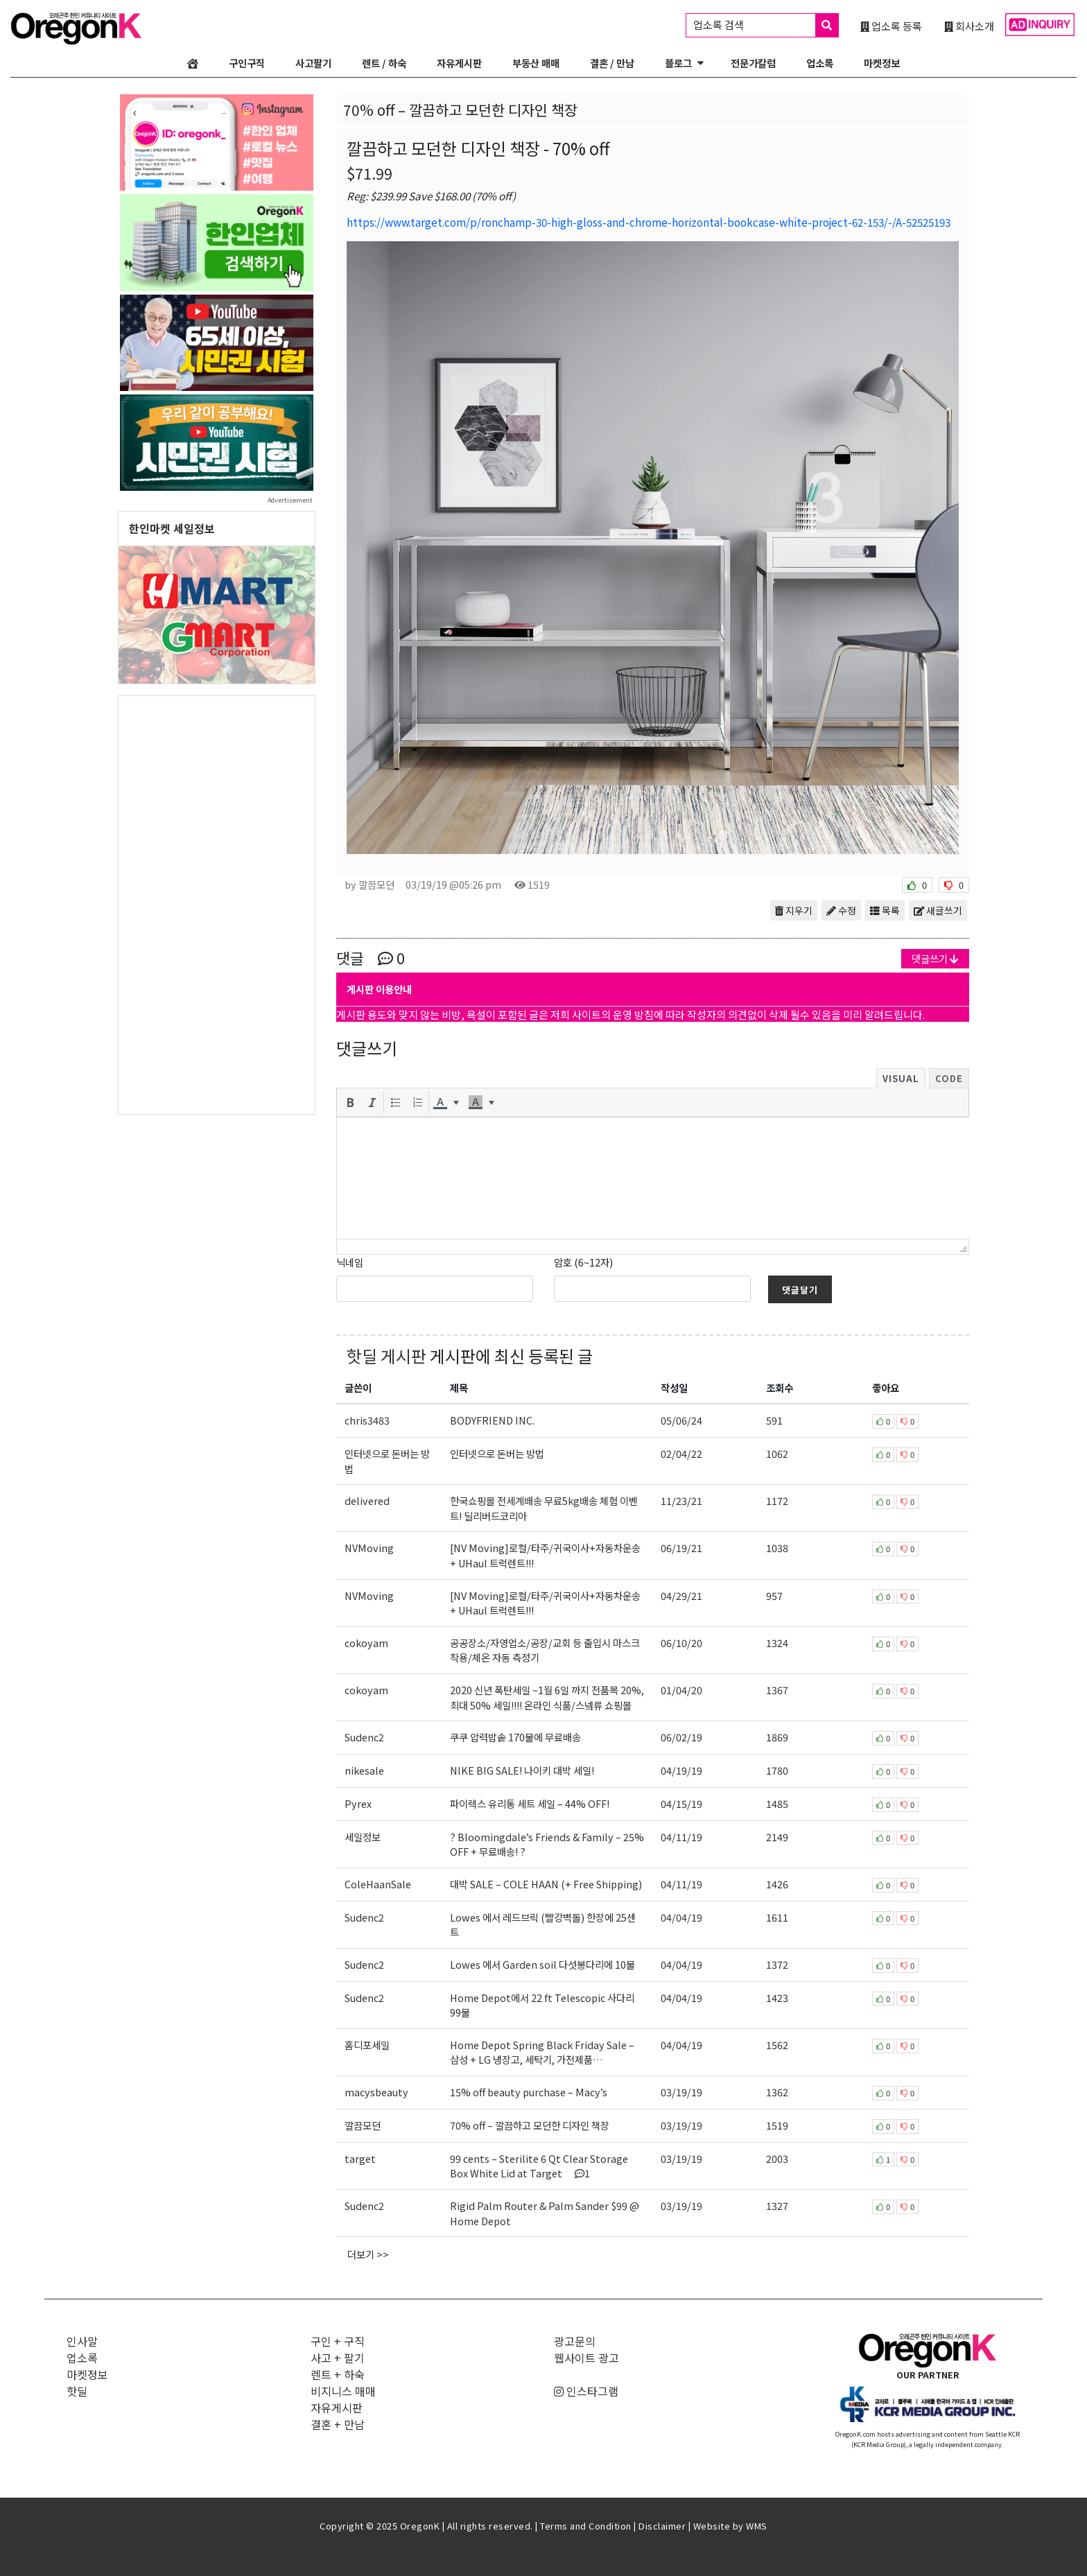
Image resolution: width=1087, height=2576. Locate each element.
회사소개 (969, 25)
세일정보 (363, 1836)
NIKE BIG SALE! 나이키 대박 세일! (522, 1770)
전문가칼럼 (753, 62)
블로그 (678, 62)
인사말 (82, 2341)
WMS (756, 2525)
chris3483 (367, 1420)
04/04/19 (681, 1917)
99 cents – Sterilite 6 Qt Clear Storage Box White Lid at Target (539, 2166)
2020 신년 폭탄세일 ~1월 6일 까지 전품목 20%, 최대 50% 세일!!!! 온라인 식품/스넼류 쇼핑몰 (547, 1697)
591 (774, 1420)
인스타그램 (586, 2391)
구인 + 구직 (338, 2341)
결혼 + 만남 (338, 2424)
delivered (367, 1500)
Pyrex (358, 1803)
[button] (350, 1102)
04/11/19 (681, 1836)
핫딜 (77, 2391)
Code (949, 1078)
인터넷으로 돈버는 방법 (497, 1453)
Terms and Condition (586, 2525)
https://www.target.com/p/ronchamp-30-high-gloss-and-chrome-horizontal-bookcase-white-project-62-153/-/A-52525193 (648, 221)
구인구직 (247, 62)
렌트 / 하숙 (384, 62)
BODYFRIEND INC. (492, 1420)
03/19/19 (681, 2092)
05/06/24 (681, 1420)
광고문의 (574, 2341)
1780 (777, 1770)
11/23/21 (681, 1500)
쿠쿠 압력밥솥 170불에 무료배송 (515, 1737)
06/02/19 (681, 1737)
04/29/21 (681, 1595)
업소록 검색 (765, 25)
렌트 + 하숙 (338, 2374)
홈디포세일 (367, 2044)
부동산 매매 (535, 62)
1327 (777, 2205)
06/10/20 (681, 1642)
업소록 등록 (891, 25)
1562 (777, 2044)
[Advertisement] (217, 904)
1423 (777, 1997)
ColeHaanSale (378, 1884)
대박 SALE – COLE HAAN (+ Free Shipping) (546, 1884)
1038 (777, 1547)
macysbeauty (376, 2092)
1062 (777, 1453)
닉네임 (349, 1262)
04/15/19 (681, 1803)
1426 (777, 1884)
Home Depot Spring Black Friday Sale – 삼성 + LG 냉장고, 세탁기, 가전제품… (542, 2052)
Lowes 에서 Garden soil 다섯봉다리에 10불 (542, 1964)
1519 (777, 2125)
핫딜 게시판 (386, 1355)
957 (774, 1595)
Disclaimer (662, 2525)
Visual (900, 1078)
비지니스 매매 (343, 2391)
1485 (777, 1803)
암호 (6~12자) (583, 1262)
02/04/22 (681, 1453)
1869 (777, 1737)
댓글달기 (800, 1289)
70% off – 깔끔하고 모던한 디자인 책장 (529, 2125)
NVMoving (369, 1547)
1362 (777, 2092)
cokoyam (366, 1642)
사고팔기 (313, 62)
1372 (777, 1964)
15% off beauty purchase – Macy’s (528, 2092)
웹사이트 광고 (586, 2357)
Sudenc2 (364, 1737)
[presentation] (350, 1102)
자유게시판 (459, 62)
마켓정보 (882, 62)
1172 (777, 1500)
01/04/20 (681, 1689)
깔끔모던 (363, 2125)
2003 (777, 2158)
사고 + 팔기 (338, 2357)
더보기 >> (368, 2254)
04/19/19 (681, 1770)
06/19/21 (681, 1547)
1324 (777, 1642)
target (360, 2158)
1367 (777, 1689)
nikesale (364, 1770)
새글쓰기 (938, 910)
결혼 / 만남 (612, 62)
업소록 (819, 62)
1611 (777, 1917)
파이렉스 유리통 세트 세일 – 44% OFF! (529, 1803)
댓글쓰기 (935, 958)
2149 (777, 1836)
